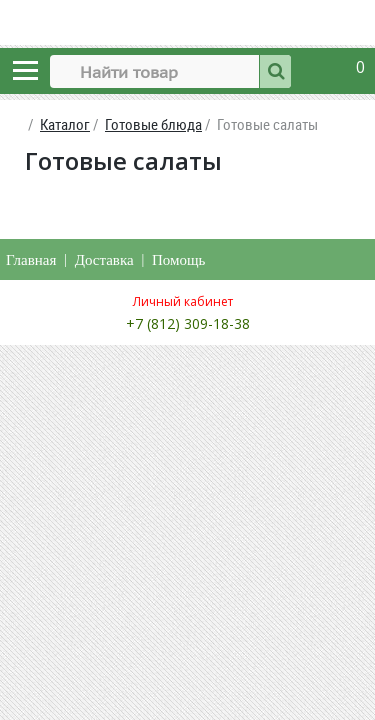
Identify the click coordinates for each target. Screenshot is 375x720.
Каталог (65, 124)
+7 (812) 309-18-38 (188, 323)
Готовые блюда (153, 124)
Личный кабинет (183, 301)
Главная (31, 260)
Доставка (104, 260)
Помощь (178, 260)
